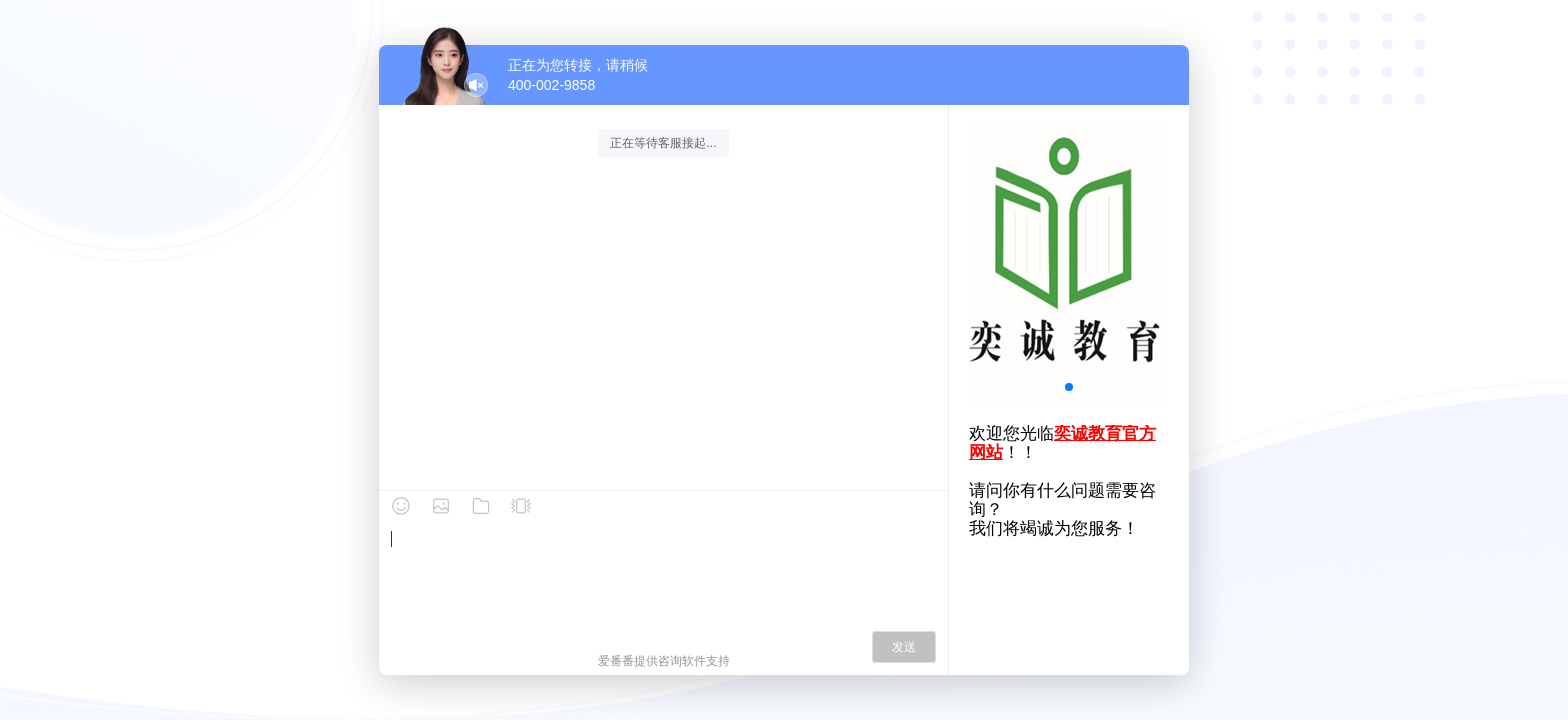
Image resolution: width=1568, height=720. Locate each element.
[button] (1069, 387)
